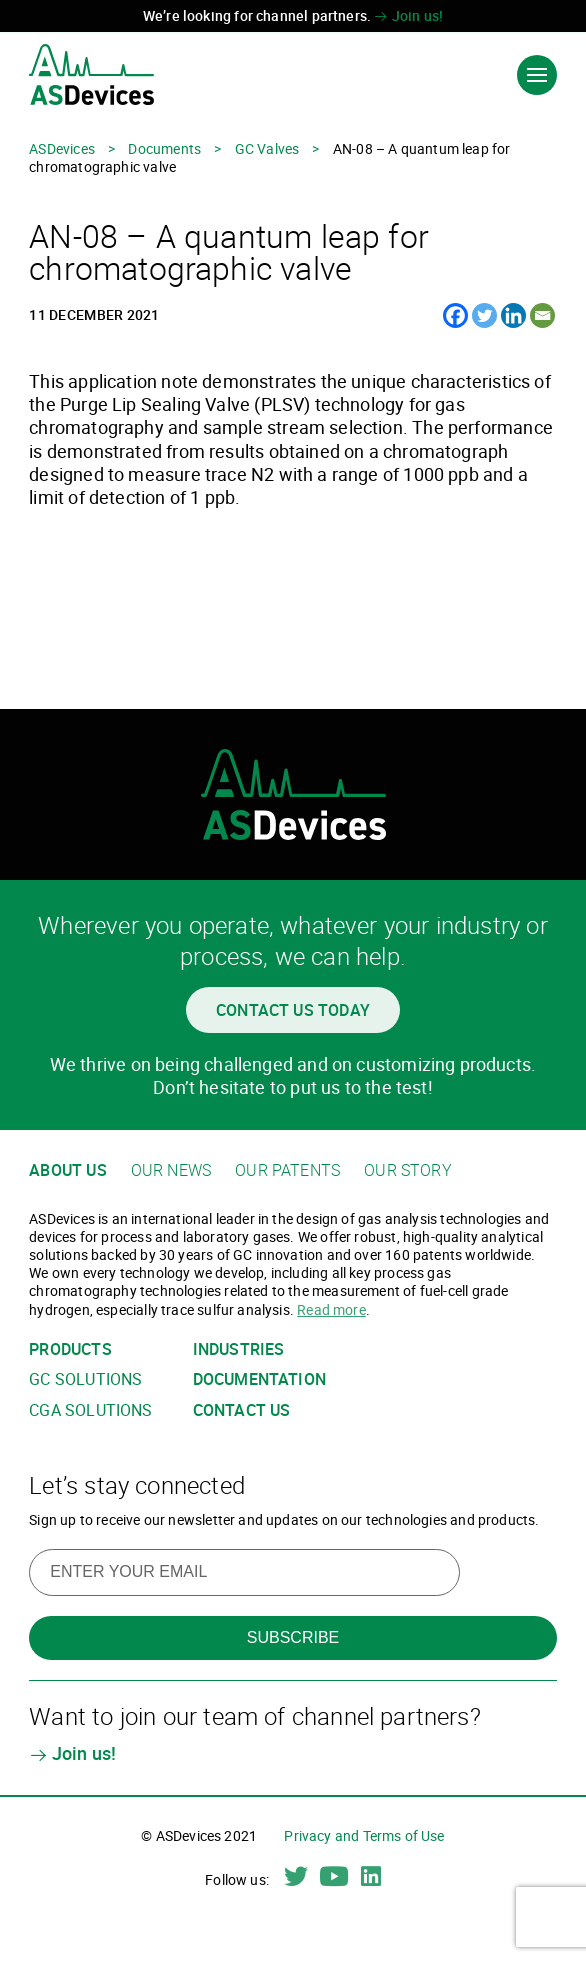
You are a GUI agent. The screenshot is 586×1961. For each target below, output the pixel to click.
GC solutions (85, 1379)
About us (67, 1170)
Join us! (408, 15)
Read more (331, 1309)
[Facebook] (455, 315)
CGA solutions (90, 1410)
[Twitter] (484, 315)
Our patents (287, 1170)
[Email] (542, 315)
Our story (408, 1170)
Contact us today (293, 1010)
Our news (171, 1170)
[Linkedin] (513, 315)
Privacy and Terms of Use (364, 1835)
